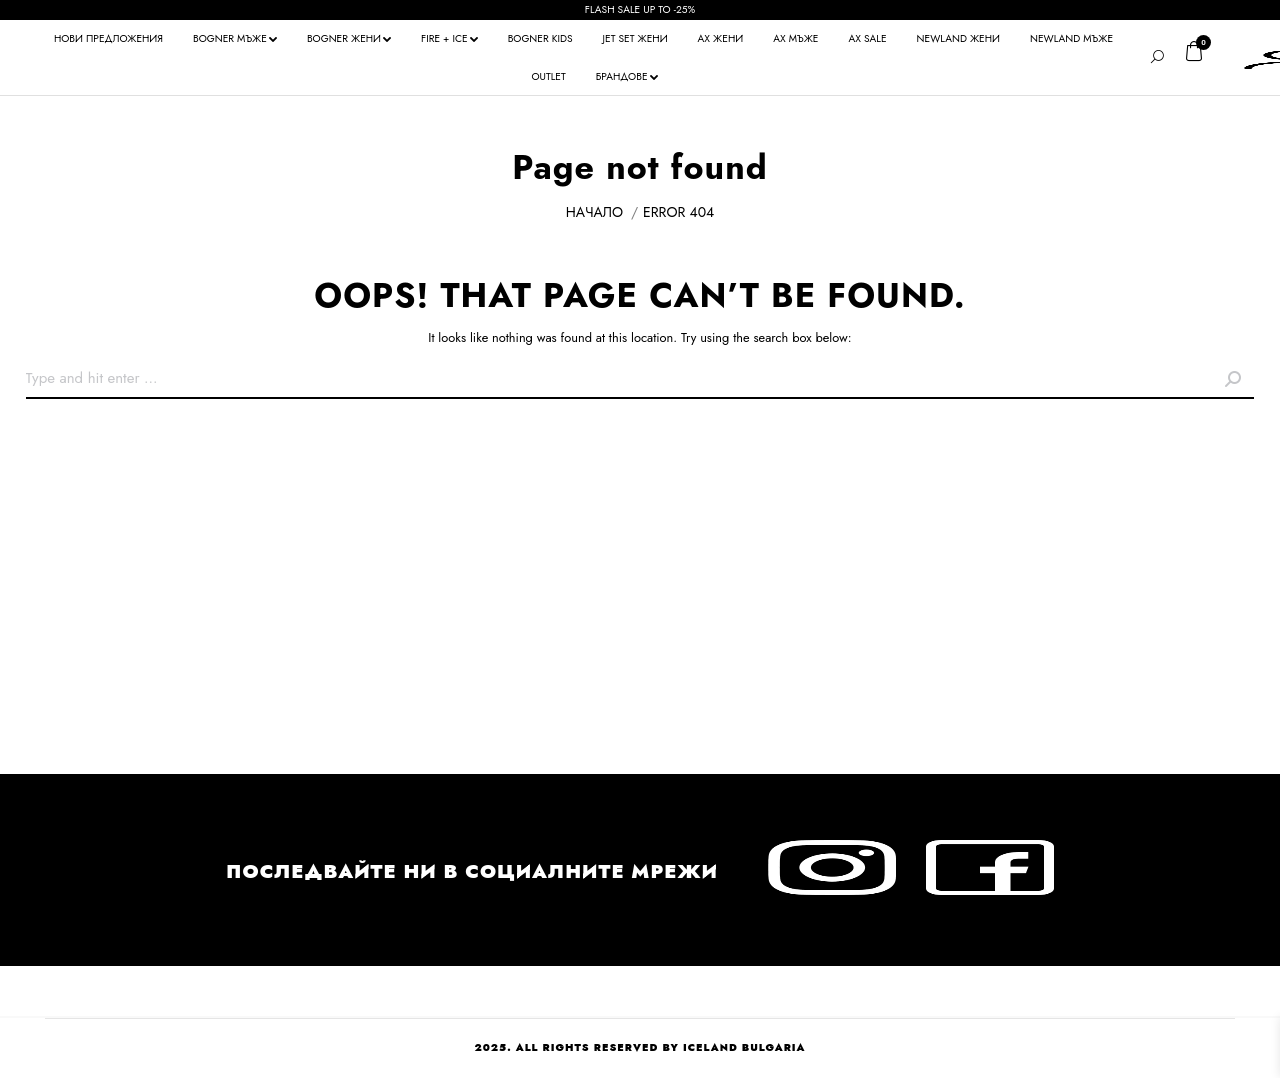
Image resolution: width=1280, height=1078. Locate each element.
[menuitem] (108, 39)
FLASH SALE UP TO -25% (640, 9)
